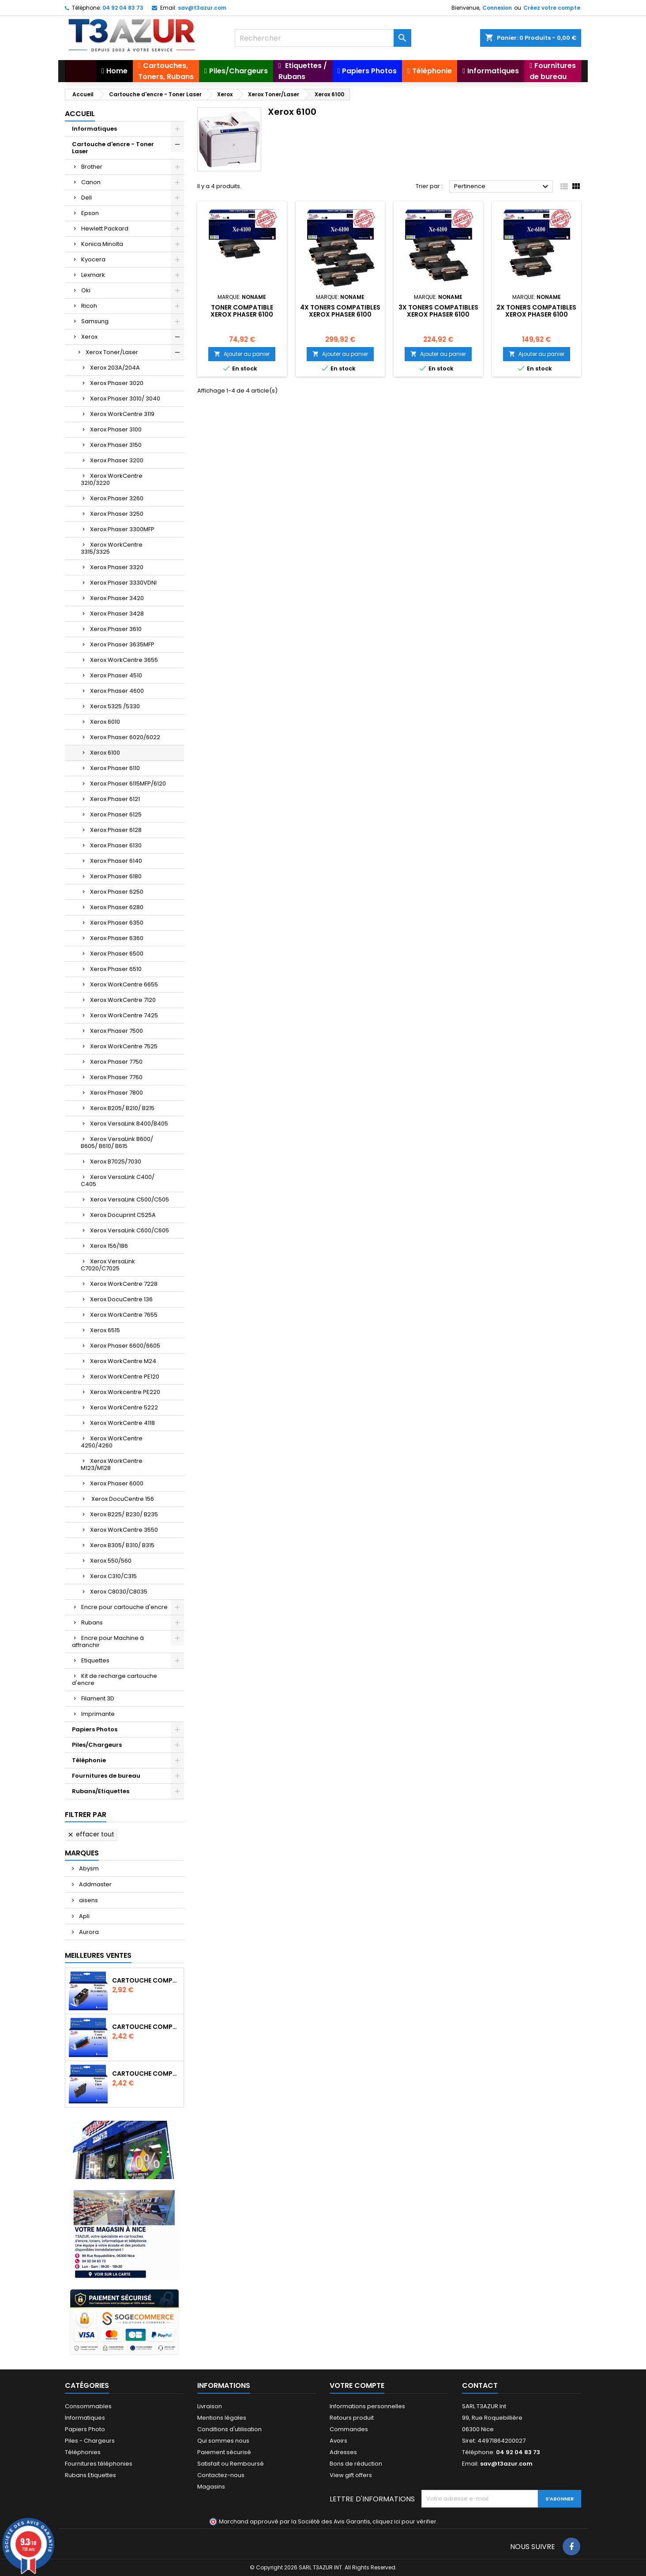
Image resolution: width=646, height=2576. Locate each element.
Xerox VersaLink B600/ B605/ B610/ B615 (117, 1142)
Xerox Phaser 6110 (115, 768)
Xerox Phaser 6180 (116, 876)
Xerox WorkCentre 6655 (124, 984)
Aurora (88, 1932)
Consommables (88, 2406)
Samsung (95, 321)
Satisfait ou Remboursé (230, 2463)
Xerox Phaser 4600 (117, 691)
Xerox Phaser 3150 (116, 445)
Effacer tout (90, 1834)
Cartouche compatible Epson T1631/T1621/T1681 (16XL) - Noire (146, 2073)
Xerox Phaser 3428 (117, 613)
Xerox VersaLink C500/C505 (129, 1199)
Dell (86, 197)
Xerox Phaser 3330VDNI (123, 582)
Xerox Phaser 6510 (116, 969)
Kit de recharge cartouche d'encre (114, 1679)
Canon (91, 182)
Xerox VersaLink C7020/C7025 (108, 1265)
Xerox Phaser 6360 (116, 938)
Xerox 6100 (105, 752)
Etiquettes (95, 1660)
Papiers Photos (94, 1729)
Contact (480, 2385)
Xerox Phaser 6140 (116, 861)
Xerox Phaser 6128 (116, 830)
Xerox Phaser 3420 (117, 598)
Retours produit (352, 2418)
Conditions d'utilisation (229, 2429)
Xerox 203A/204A (115, 367)
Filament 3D (97, 1698)
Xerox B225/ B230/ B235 (124, 1514)
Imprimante (98, 1714)
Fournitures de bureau (106, 1775)
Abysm (88, 1868)
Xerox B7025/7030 (115, 1161)
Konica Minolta (102, 244)
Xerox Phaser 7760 (116, 1077)
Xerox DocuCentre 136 (121, 1299)
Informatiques (94, 129)
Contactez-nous (220, 2475)
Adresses (343, 2452)
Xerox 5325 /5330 (115, 706)
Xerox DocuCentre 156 (122, 1499)
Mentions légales (221, 2418)
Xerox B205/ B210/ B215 (122, 1108)
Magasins (211, 2486)
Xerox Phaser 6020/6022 (125, 737)
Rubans (92, 1622)
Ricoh (89, 306)
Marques (82, 1853)
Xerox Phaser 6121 (115, 799)
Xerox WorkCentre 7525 (124, 1046)
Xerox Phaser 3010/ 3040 (125, 398)
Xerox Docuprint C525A (123, 1215)
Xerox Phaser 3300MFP (122, 529)
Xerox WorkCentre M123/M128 (112, 1464)
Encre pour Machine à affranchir (108, 1641)
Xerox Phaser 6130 (116, 845)
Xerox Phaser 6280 (116, 907)
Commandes (349, 2429)
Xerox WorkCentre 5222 (124, 1407)
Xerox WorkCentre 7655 (124, 1315)
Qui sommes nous (223, 2440)
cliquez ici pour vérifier (404, 2521)
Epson (90, 213)
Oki (85, 290)
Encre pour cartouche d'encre (124, 1607)
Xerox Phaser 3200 (116, 460)
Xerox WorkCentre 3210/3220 (112, 479)
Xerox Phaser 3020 (116, 383)
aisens (88, 1900)
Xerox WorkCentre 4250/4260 (112, 1442)
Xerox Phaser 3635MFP (122, 644)
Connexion (497, 7)
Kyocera (93, 259)
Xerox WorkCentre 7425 (124, 1015)
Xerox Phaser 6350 (116, 922)
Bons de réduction (356, 2463)
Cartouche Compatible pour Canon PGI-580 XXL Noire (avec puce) (146, 1980)
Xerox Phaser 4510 (116, 675)
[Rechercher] (323, 38)
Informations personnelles (367, 2406)
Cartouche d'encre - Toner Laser (113, 147)
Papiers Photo (85, 2429)
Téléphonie (89, 1760)
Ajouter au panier (242, 354)
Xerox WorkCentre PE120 (124, 1376)
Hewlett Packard (104, 228)
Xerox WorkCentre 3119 (122, 414)
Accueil (80, 114)
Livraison (209, 2406)
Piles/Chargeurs (97, 1745)
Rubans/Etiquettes (100, 1791)
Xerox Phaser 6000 (116, 1483)
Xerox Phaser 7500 (116, 1031)
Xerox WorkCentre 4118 (122, 1423)
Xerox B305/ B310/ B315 (122, 1545)
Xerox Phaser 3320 (116, 567)
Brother (91, 166)
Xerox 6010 (105, 722)
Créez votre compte (551, 7)
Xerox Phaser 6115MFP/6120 (128, 783)
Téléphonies (83, 2452)
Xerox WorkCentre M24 (123, 1361)
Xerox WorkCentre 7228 (124, 1284)
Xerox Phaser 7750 (116, 1062)
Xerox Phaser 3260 (116, 498)
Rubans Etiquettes (90, 2475)
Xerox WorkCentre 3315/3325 (112, 548)
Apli (84, 1916)
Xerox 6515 (105, 1330)
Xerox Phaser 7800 (116, 1092)
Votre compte (357, 2385)
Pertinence (502, 186)
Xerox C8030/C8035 (118, 1591)
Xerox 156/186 (109, 1246)
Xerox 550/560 (110, 1560)
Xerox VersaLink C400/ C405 (117, 1180)
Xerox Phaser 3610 (116, 629)
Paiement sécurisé (224, 2452)
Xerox (89, 336)
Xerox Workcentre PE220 (125, 1392)
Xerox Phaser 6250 (116, 892)
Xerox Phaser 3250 (116, 514)
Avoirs (338, 2440)
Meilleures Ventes (98, 1955)
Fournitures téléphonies (98, 2463)
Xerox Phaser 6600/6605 (125, 1345)
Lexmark (93, 275)
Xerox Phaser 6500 (116, 953)
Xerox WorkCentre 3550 (124, 1530)
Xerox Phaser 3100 (116, 429)
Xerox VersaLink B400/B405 (129, 1123)
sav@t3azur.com (202, 7)
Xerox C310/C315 (113, 1576)
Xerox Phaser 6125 (116, 814)
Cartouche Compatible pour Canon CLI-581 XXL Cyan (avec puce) (146, 2026)
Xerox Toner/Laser (112, 352)
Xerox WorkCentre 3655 (124, 660)
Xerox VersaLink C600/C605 (129, 1230)
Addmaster (95, 1884)
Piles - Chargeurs (90, 2440)
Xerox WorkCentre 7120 (123, 1000)
